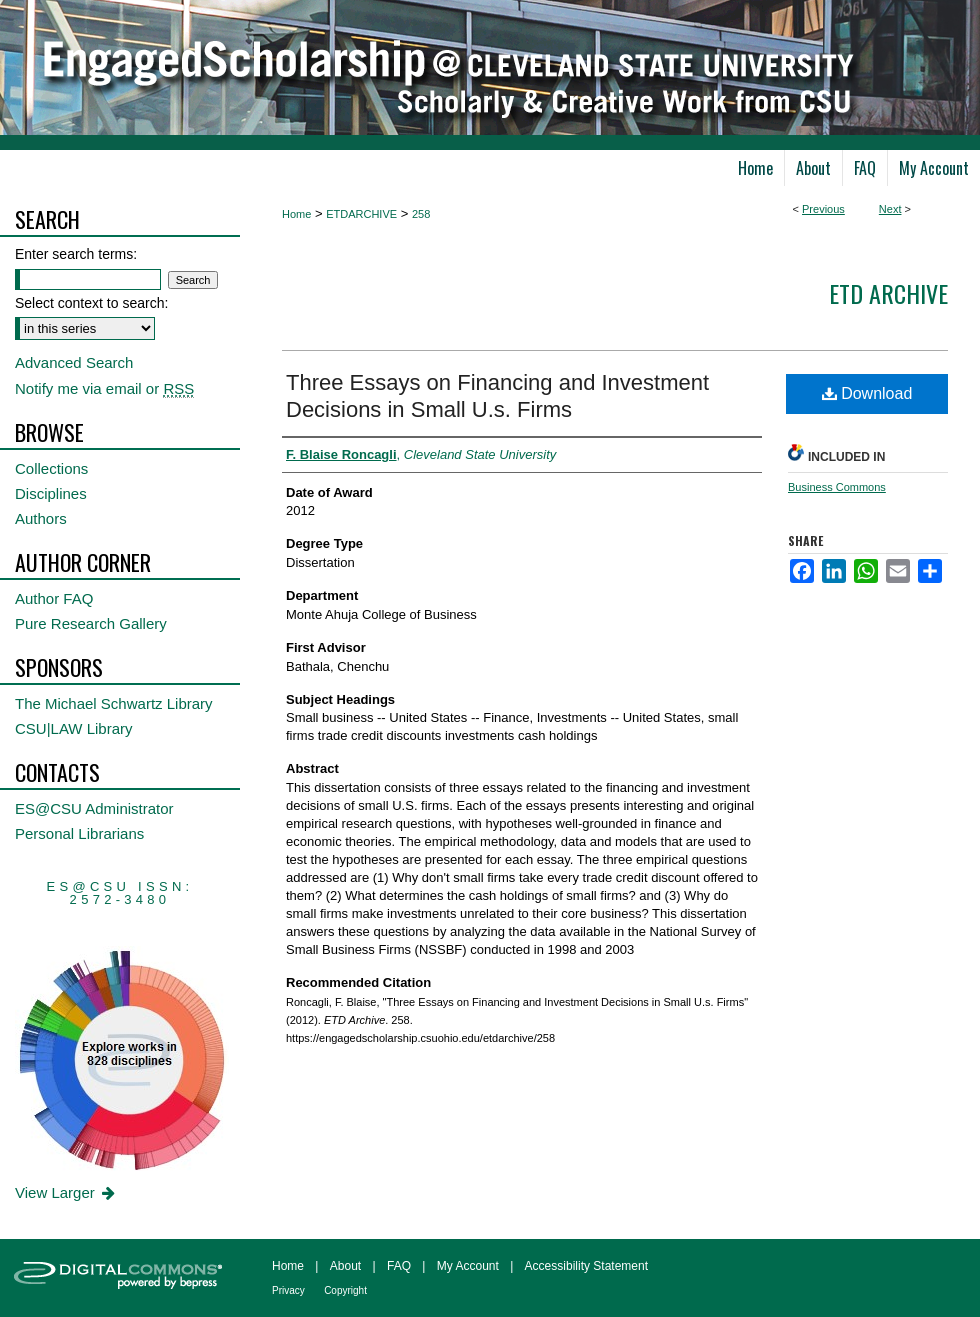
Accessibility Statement (586, 1266)
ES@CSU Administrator (94, 808)
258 (421, 214)
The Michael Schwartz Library (114, 703)
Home (296, 214)
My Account (468, 1266)
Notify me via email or (104, 388)
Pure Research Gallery (91, 623)
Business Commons (837, 487)
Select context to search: (91, 303)
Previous (823, 209)
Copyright (345, 1290)
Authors (41, 518)
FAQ (399, 1266)
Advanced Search (74, 362)
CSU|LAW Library (74, 728)
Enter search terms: (76, 254)
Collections (51, 468)
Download (867, 393)
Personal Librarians (79, 833)
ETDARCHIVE (361, 214)
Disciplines (51, 493)
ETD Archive (888, 293)
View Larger (66, 1192)
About (345, 1266)
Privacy (288, 1290)
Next (890, 209)
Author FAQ (54, 598)
